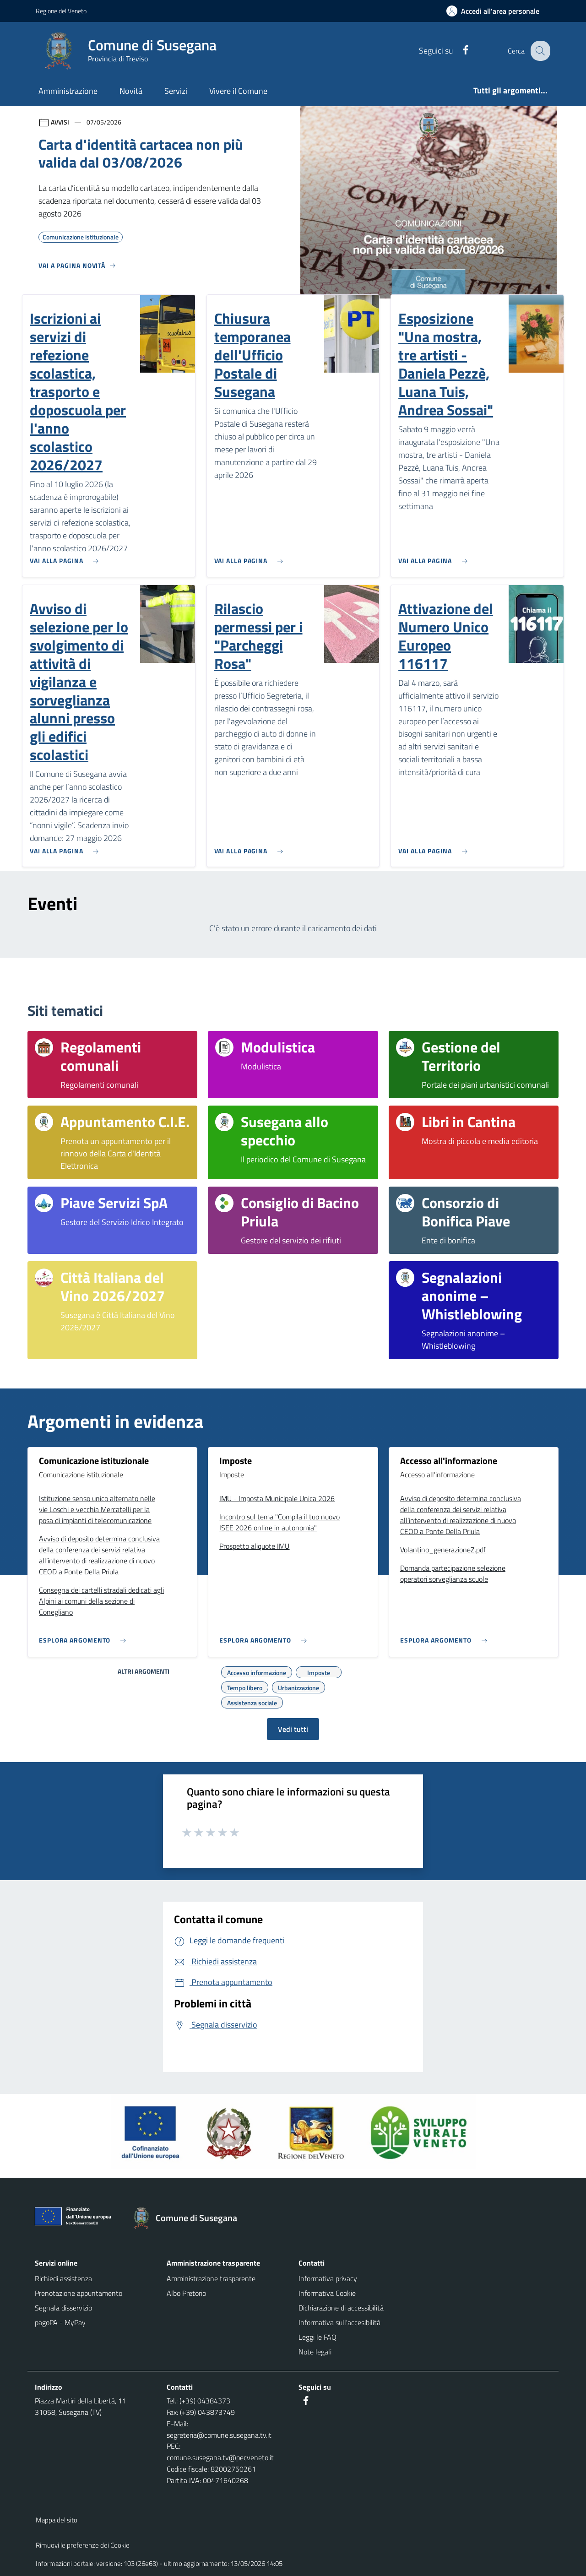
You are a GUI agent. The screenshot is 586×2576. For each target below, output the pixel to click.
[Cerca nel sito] (539, 51)
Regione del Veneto (61, 11)
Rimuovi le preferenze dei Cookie (83, 2545)
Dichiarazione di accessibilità (341, 2307)
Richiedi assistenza (63, 2278)
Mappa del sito (56, 2520)
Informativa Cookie (327, 2293)
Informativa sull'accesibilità (339, 2322)
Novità (130, 91)
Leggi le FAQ (317, 2337)
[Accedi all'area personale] (496, 11)
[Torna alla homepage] (189, 2218)
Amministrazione (68, 91)
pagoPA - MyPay (60, 2322)
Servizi (175, 91)
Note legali (314, 2351)
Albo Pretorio (186, 2293)
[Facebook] (458, 50)
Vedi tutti (293, 1729)
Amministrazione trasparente (211, 2278)
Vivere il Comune (238, 91)
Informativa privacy (327, 2278)
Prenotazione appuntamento (78, 2293)
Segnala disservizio (63, 2307)
